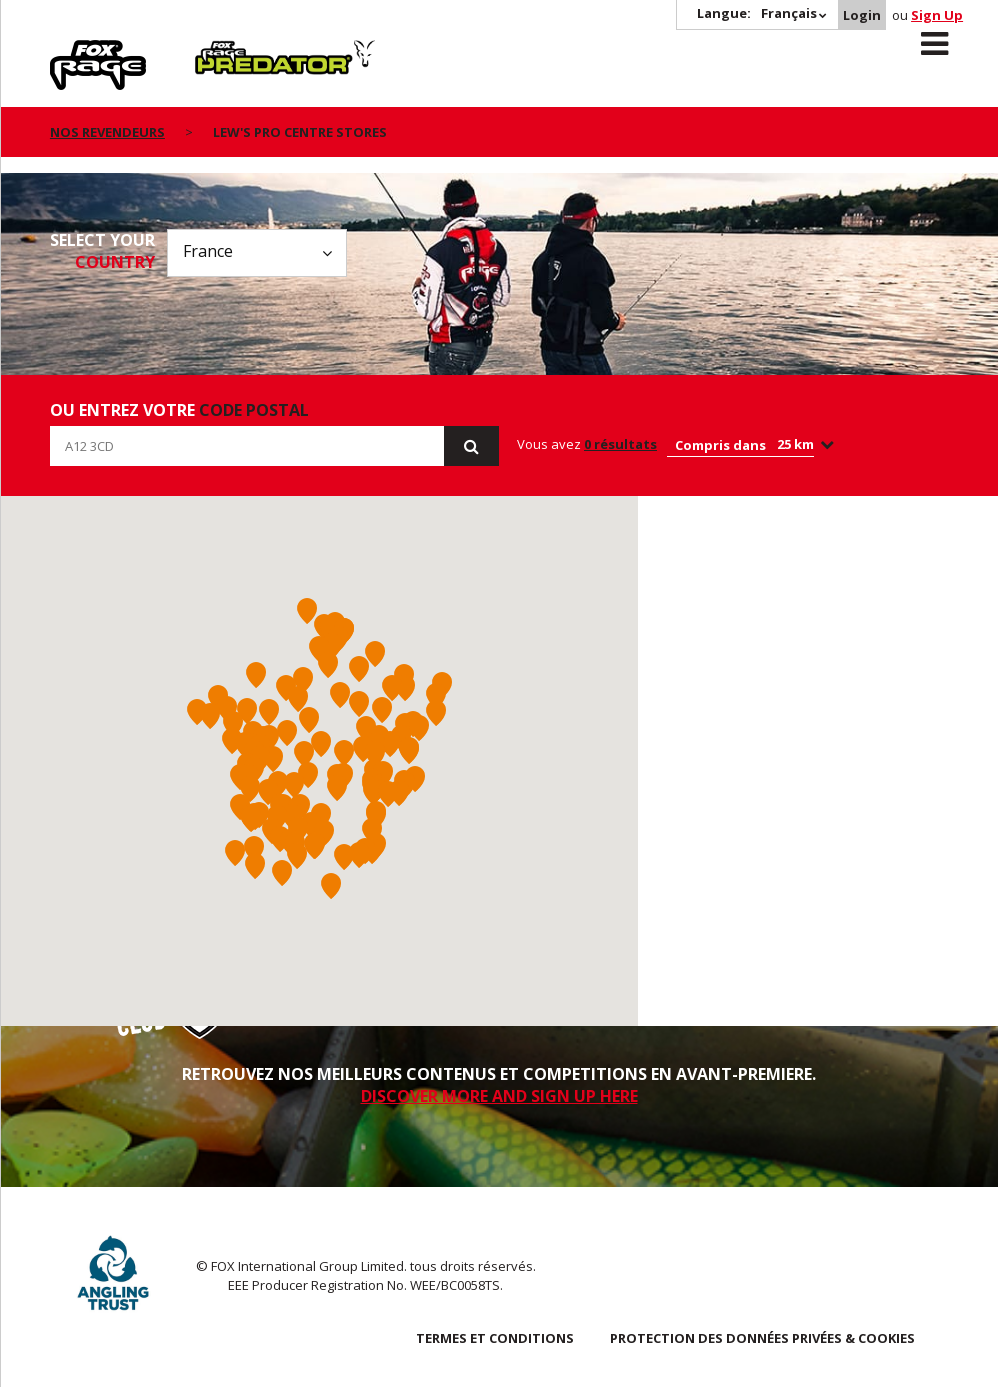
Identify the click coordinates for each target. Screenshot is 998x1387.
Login (862, 15)
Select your (102, 251)
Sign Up (937, 15)
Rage (69, 51)
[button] (304, 754)
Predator (228, 51)
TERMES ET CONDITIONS (495, 1338)
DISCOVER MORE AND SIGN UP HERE (499, 1096)
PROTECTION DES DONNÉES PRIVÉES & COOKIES (762, 1338)
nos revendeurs (107, 132)
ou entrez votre (179, 410)
